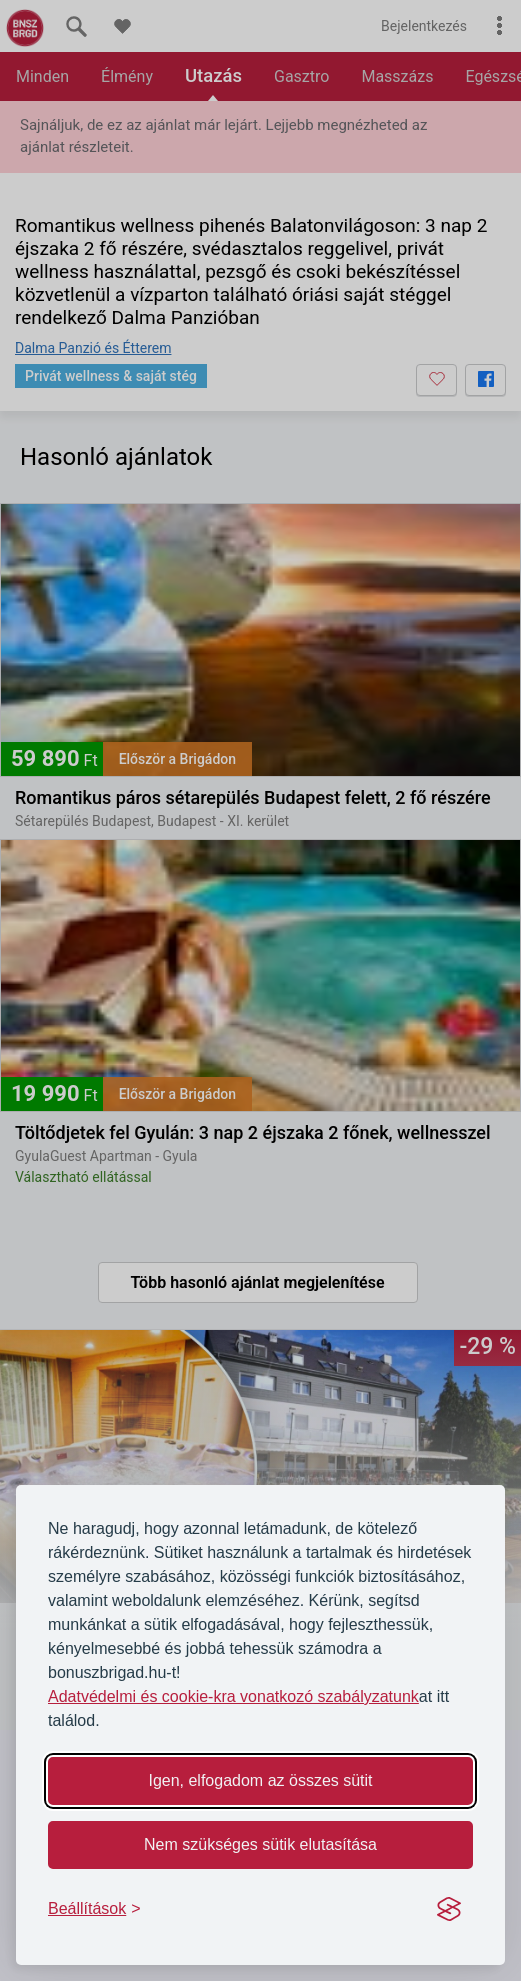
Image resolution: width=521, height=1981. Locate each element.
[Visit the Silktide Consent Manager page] (449, 1909)
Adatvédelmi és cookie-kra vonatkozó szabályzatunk (233, 1696)
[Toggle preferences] (94, 1909)
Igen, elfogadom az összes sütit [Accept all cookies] (260, 1780)
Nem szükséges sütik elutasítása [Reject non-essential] (260, 1844)
